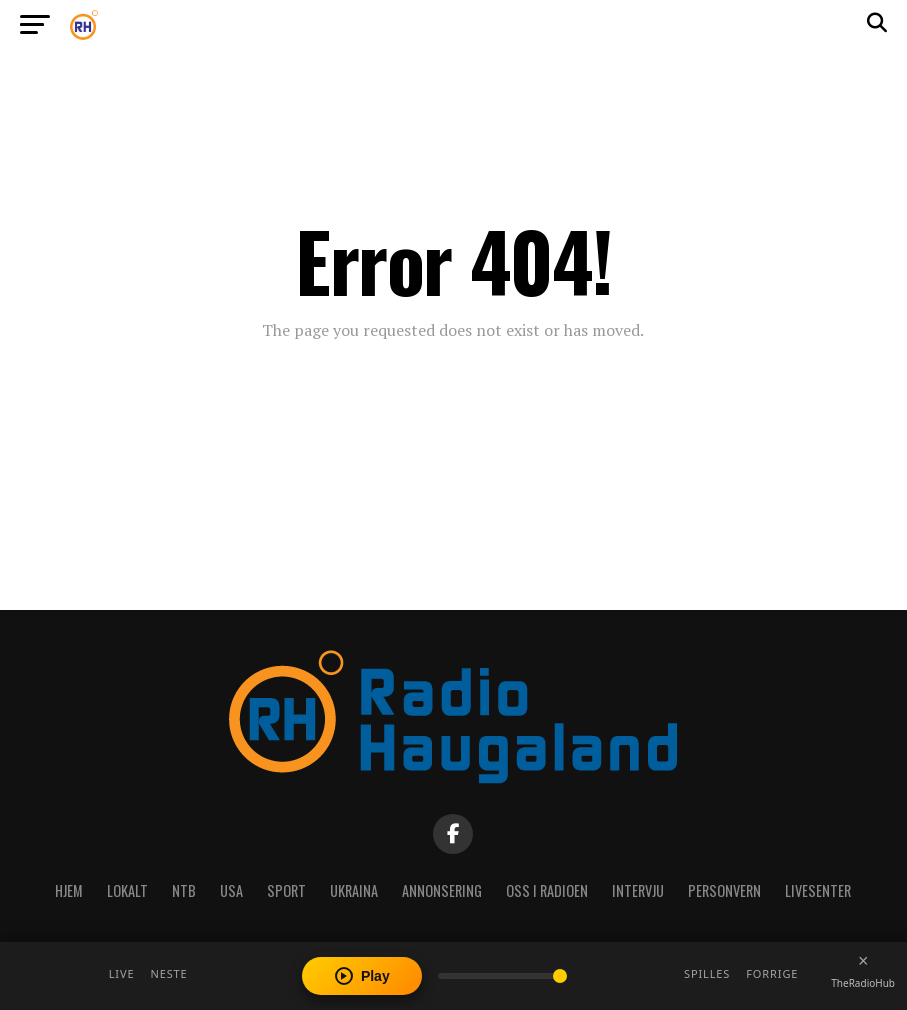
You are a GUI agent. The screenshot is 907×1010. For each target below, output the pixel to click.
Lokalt (127, 890)
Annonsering (442, 890)
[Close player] (863, 961)
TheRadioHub (863, 983)
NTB (184, 890)
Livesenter (818, 890)
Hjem (69, 890)
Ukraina (354, 890)
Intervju (638, 890)
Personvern (724, 890)
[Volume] (502, 976)
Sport (286, 890)
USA (231, 890)
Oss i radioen (547, 890)
